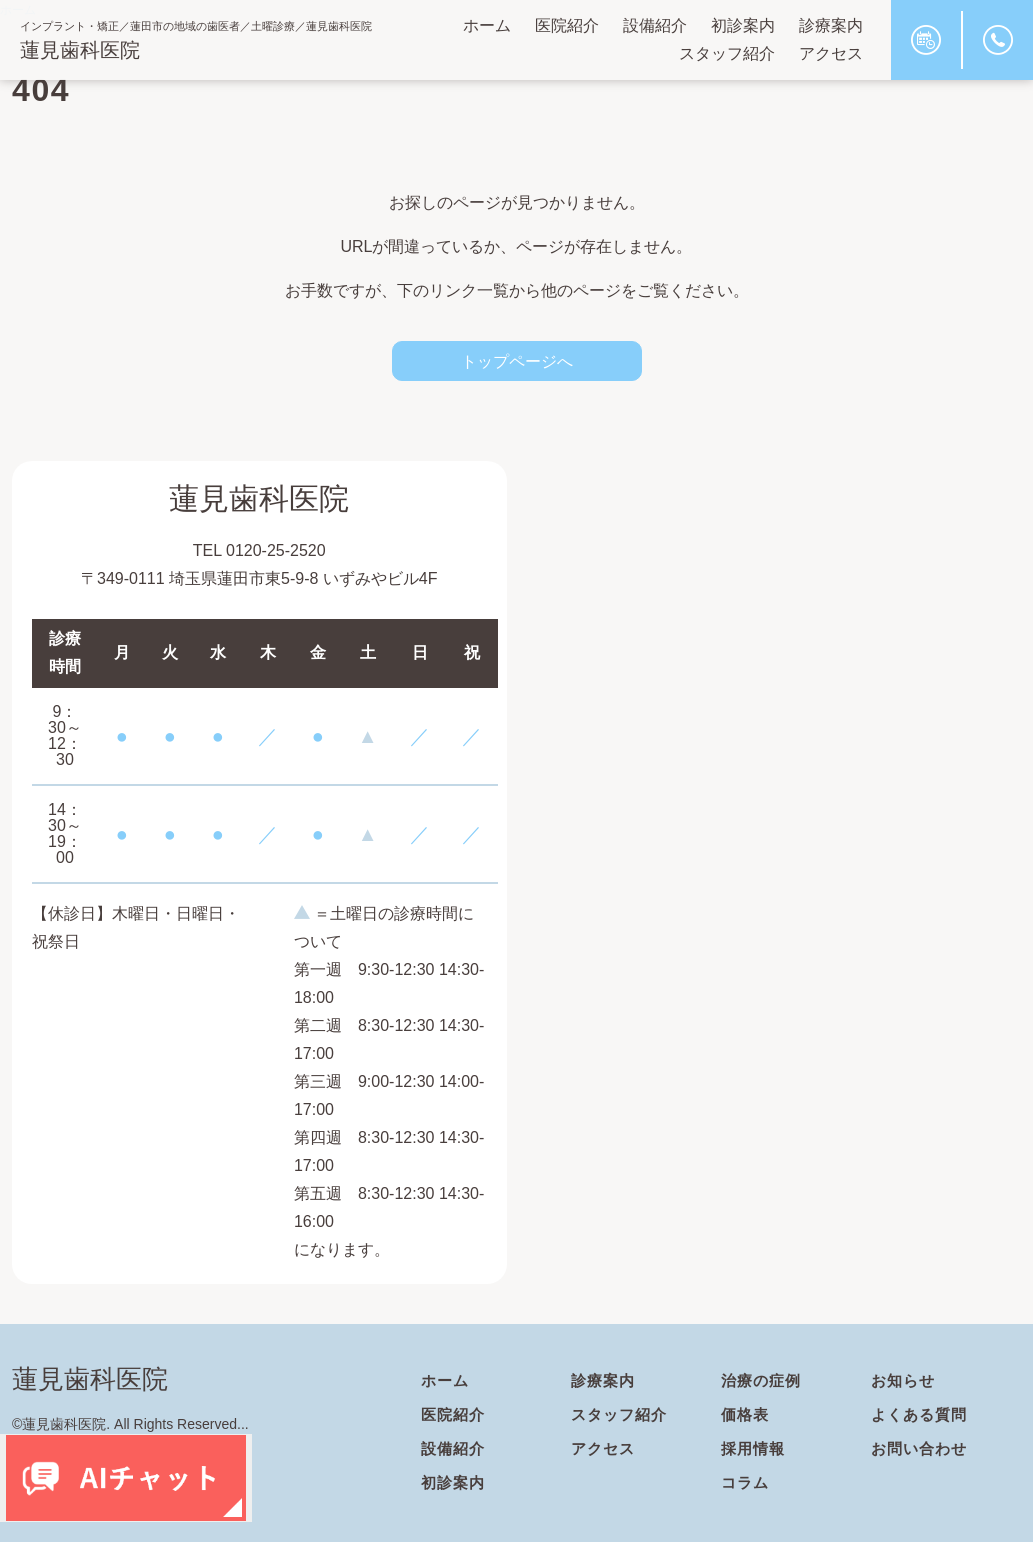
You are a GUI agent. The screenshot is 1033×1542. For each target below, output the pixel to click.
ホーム (487, 25)
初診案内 (743, 25)
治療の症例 (763, 1380)
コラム (746, 1482)
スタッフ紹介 (727, 53)
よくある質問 (922, 1414)
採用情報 (755, 1448)
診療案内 (831, 25)
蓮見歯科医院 (80, 50)
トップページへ (517, 361)
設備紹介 (655, 25)
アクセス (831, 53)
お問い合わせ (922, 1448)
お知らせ (905, 1380)
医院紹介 (567, 25)
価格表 (746, 1414)
